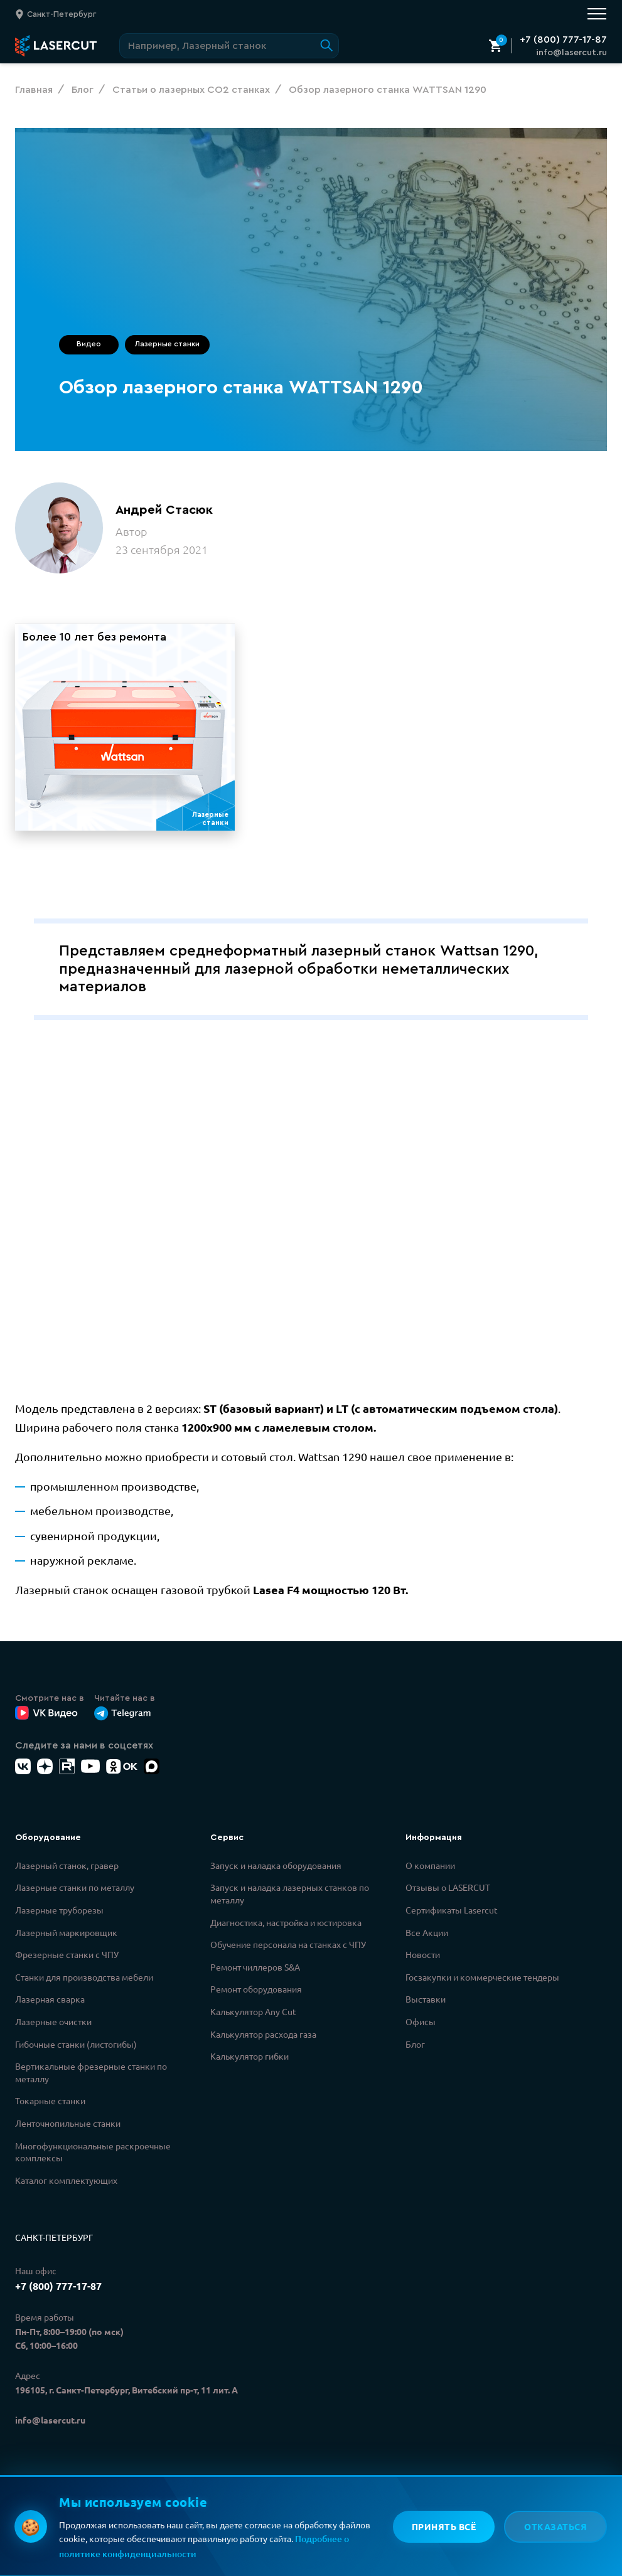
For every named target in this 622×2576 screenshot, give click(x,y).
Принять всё (442, 2526)
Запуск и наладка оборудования (275, 1869)
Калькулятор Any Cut (253, 2015)
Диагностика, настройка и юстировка (286, 1926)
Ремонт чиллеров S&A (255, 1970)
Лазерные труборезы (59, 1913)
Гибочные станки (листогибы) (76, 2047)
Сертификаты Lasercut (451, 1913)
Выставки (425, 2002)
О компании (430, 1869)
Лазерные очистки (53, 2025)
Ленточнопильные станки (68, 2126)
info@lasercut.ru (571, 52)
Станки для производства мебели (84, 1980)
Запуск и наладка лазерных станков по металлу (289, 1897)
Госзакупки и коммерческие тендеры (482, 1980)
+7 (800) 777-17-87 (563, 40)
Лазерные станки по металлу (74, 1891)
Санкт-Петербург (54, 2241)
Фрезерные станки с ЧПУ (67, 1958)
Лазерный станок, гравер (67, 1869)
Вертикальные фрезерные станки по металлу (91, 2076)
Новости (422, 1958)
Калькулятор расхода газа (263, 2037)
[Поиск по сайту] (229, 45)
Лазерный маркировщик (66, 1936)
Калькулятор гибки (249, 2059)
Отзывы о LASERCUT (447, 1891)
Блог (415, 2047)
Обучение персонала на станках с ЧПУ (288, 1948)
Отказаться (555, 2526)
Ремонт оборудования (256, 1992)
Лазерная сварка (50, 2002)
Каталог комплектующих (66, 2184)
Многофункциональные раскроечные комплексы (93, 2156)
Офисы (420, 2025)
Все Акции (426, 1936)
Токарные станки (50, 2104)
